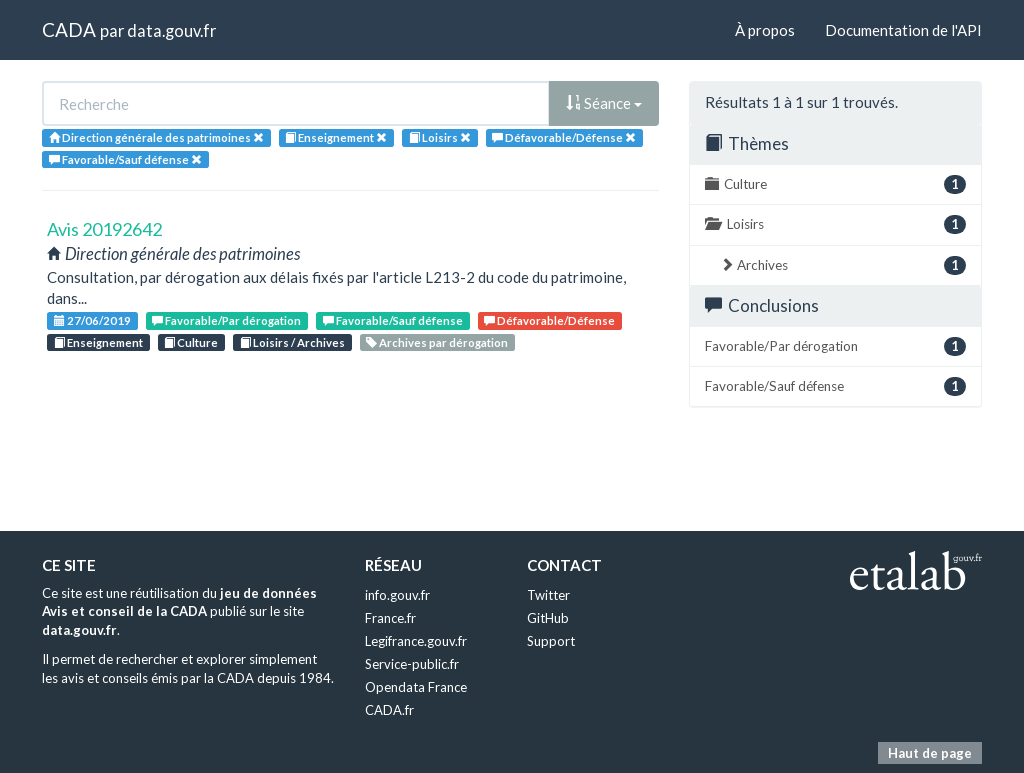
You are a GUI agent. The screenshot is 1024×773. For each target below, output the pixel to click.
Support (551, 641)
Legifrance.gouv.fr (416, 641)
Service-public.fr (412, 664)
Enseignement (98, 342)
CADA (69, 29)
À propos (765, 30)
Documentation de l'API (903, 30)
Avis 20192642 (104, 229)
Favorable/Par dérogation (226, 320)
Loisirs (835, 224)
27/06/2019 (92, 320)
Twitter (548, 595)
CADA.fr (389, 710)
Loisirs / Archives (292, 342)
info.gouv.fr (397, 595)
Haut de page (930, 753)
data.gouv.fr (171, 30)
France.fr (390, 618)
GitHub (548, 618)
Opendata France (416, 687)
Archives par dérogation (437, 342)
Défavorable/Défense (549, 320)
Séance (604, 103)
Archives (843, 265)
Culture (191, 342)
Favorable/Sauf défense (393, 320)
